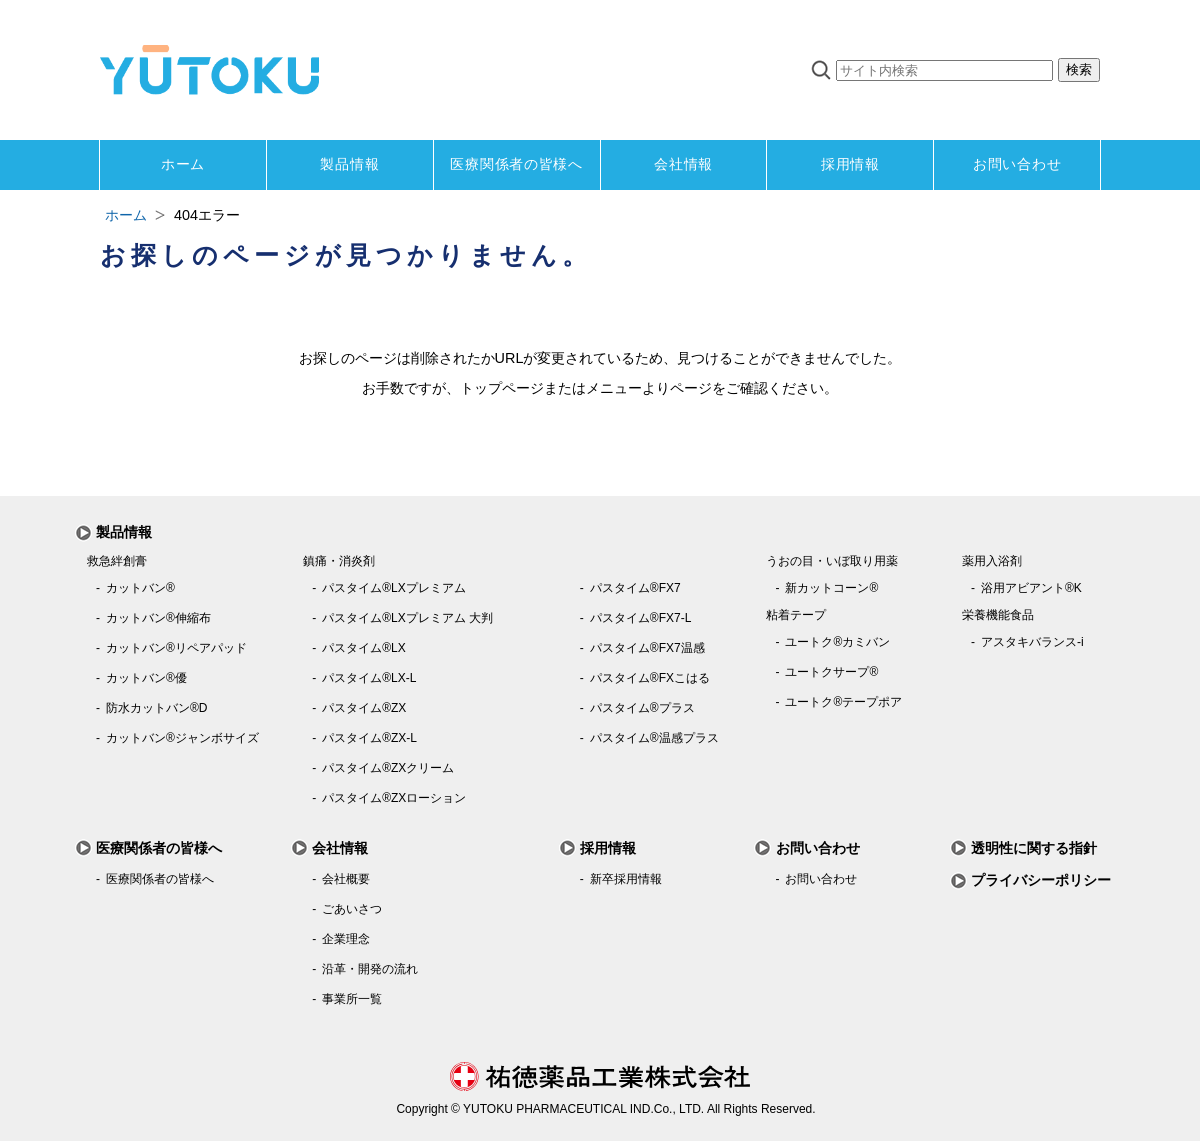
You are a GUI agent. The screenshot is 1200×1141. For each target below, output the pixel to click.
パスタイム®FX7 (635, 588)
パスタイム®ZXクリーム (388, 768)
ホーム (183, 164)
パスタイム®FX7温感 (647, 648)
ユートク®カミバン (837, 642)
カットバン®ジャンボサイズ (182, 738)
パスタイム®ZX (364, 708)
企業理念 (346, 939)
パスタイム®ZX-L (369, 738)
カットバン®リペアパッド (176, 648)
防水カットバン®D (157, 708)
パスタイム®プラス (642, 708)
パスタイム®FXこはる (650, 678)
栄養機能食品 (998, 615)
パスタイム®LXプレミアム (394, 588)
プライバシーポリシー (1041, 880)
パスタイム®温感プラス (654, 738)
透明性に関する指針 (1034, 848)
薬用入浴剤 (992, 561)
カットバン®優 (146, 678)
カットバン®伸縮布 (158, 618)
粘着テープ (796, 615)
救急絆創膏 (117, 561)
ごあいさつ (352, 909)
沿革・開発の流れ (370, 969)
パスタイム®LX (364, 648)
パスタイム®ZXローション (394, 798)
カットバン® (140, 588)
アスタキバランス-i (1032, 642)
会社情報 (683, 164)
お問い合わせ (1017, 164)
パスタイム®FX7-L (641, 618)
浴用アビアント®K (1031, 588)
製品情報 (349, 164)
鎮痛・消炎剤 (339, 561)
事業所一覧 (352, 999)
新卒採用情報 (626, 879)
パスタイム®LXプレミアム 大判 (407, 618)
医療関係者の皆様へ (516, 164)
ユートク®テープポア (843, 702)
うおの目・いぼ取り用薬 (832, 561)
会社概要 (346, 879)
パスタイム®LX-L (369, 678)
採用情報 (850, 164)
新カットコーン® (831, 588)
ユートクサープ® (831, 672)
